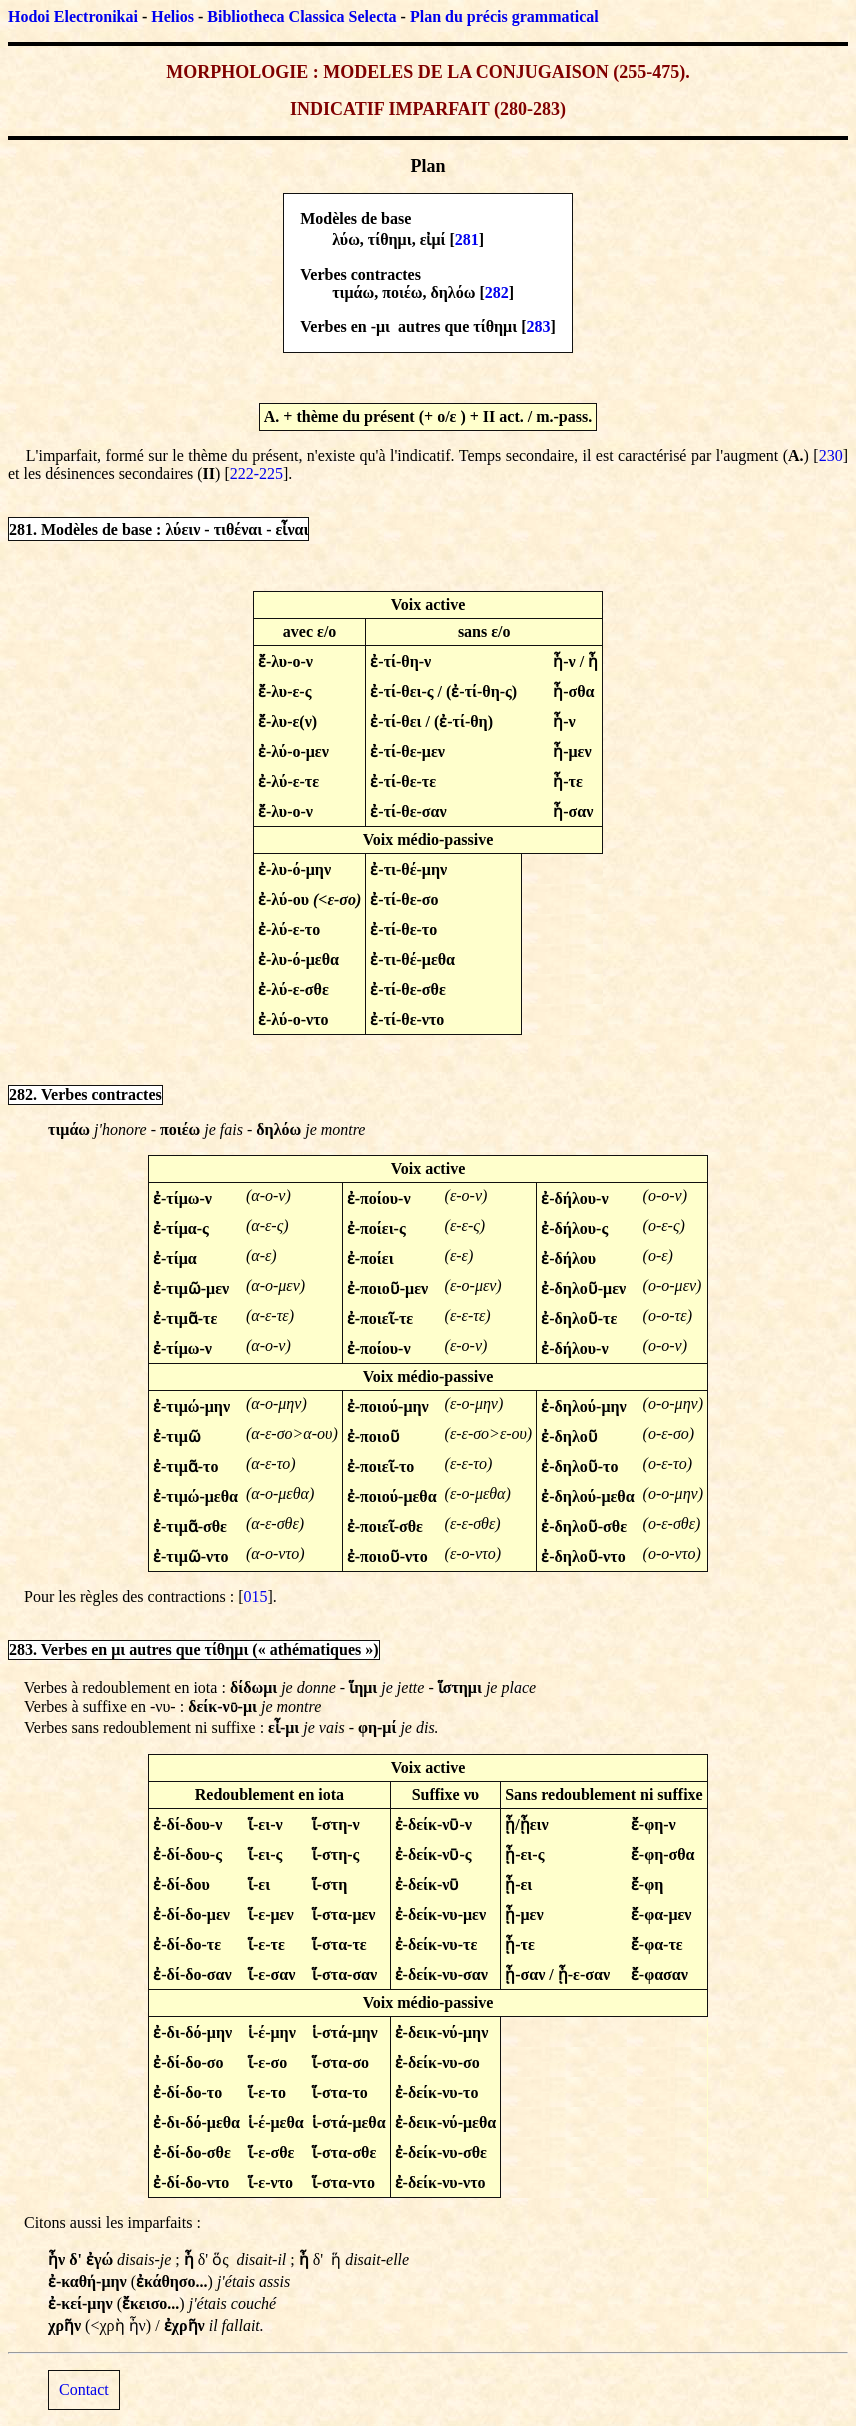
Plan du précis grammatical (504, 16)
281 (467, 239)
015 (256, 1596)
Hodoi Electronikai (73, 16)
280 (513, 109)
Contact (84, 2389)
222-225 (256, 473)
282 (497, 292)
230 (831, 455)
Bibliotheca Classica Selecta (301, 16)
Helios (172, 16)
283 (538, 326)
